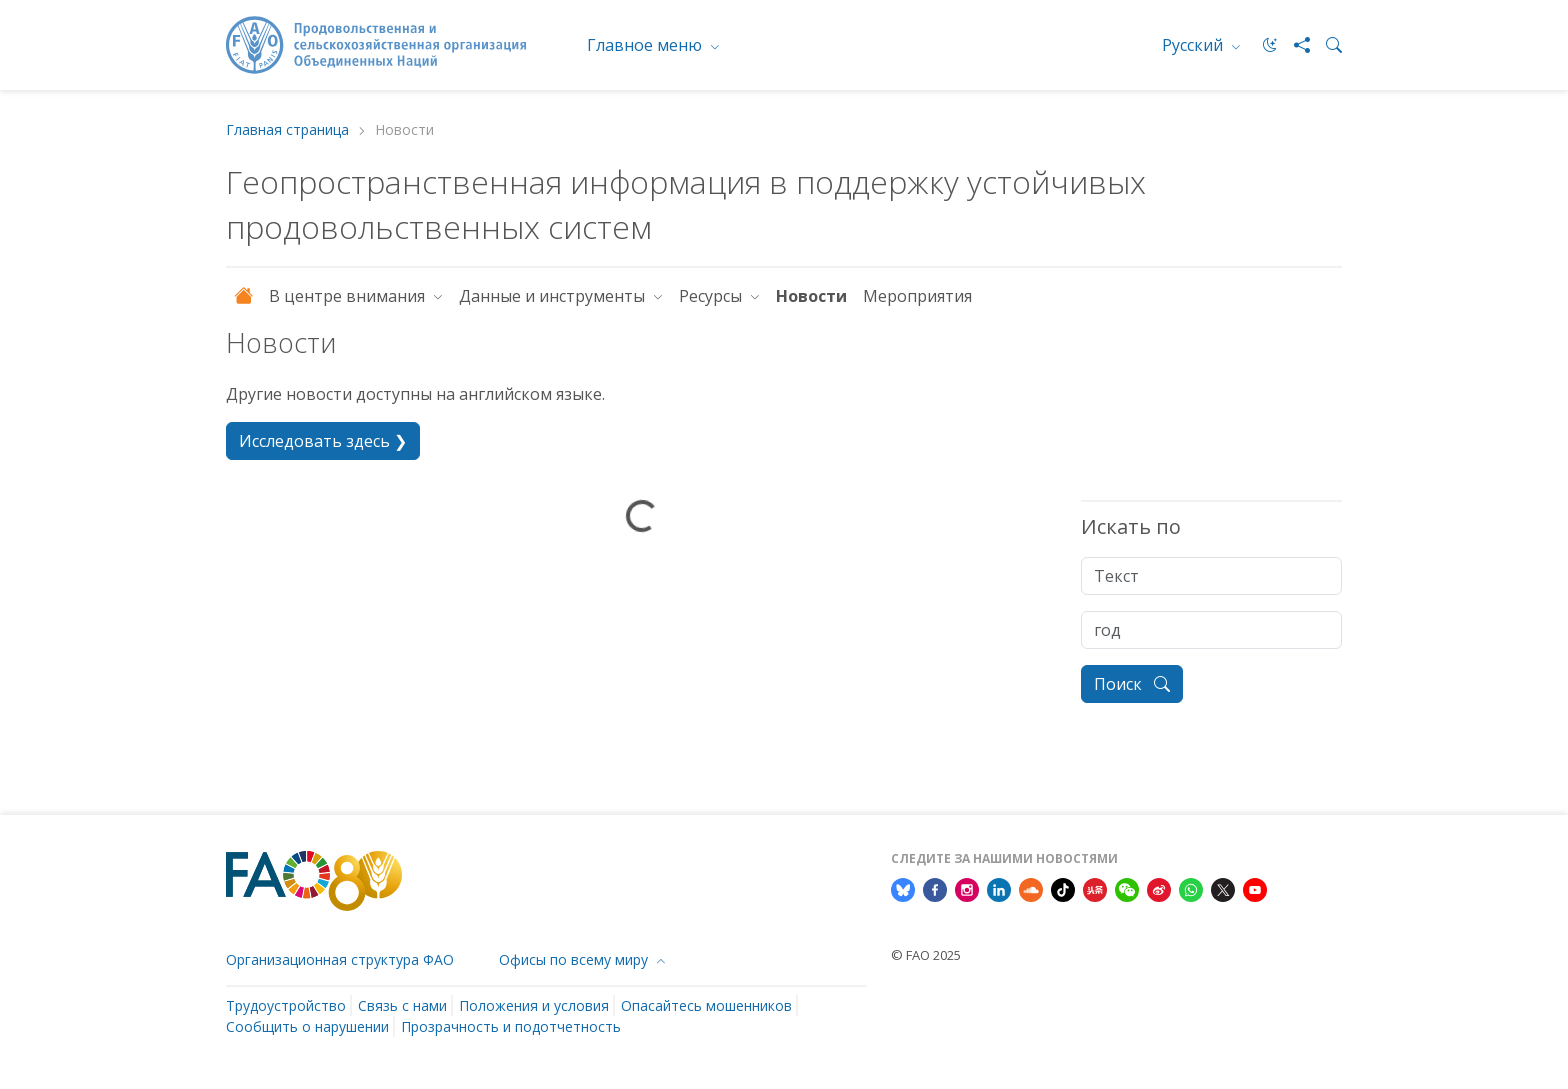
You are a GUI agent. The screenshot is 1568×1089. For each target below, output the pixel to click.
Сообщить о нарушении (307, 1026)
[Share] (1294, 45)
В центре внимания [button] (349, 296)
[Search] (1326, 45)
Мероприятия (917, 296)
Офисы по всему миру (575, 959)
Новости (811, 296)
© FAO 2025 (926, 955)
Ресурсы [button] (712, 296)
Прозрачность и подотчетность (511, 1026)
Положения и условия (534, 1005)
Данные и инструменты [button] (554, 296)
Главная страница (287, 130)
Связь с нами (402, 1005)
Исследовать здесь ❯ (323, 441)
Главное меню (646, 45)
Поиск (1132, 684)
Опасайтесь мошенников (706, 1005)
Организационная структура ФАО (340, 959)
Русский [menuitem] (1194, 45)
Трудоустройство (286, 1005)
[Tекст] (1211, 576)
